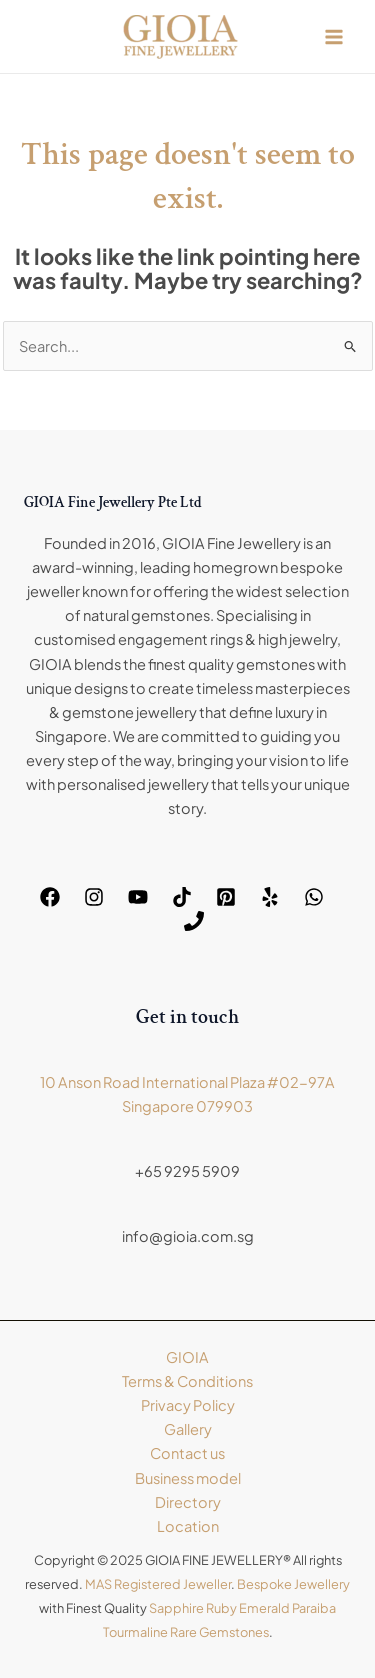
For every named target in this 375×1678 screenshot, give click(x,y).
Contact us (187, 1453)
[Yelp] (270, 897)
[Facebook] (50, 897)
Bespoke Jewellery (293, 1584)
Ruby (221, 1608)
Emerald (264, 1608)
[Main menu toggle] (334, 37)
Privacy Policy (188, 1405)
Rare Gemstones (219, 1632)
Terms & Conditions (187, 1381)
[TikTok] (182, 897)
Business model (188, 1478)
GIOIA (187, 1357)
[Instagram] (94, 897)
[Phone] (194, 921)
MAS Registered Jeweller (158, 1584)
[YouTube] (138, 897)
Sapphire (176, 1608)
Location (188, 1526)
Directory (188, 1502)
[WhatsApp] (314, 897)
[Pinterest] (226, 897)
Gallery (188, 1429)
